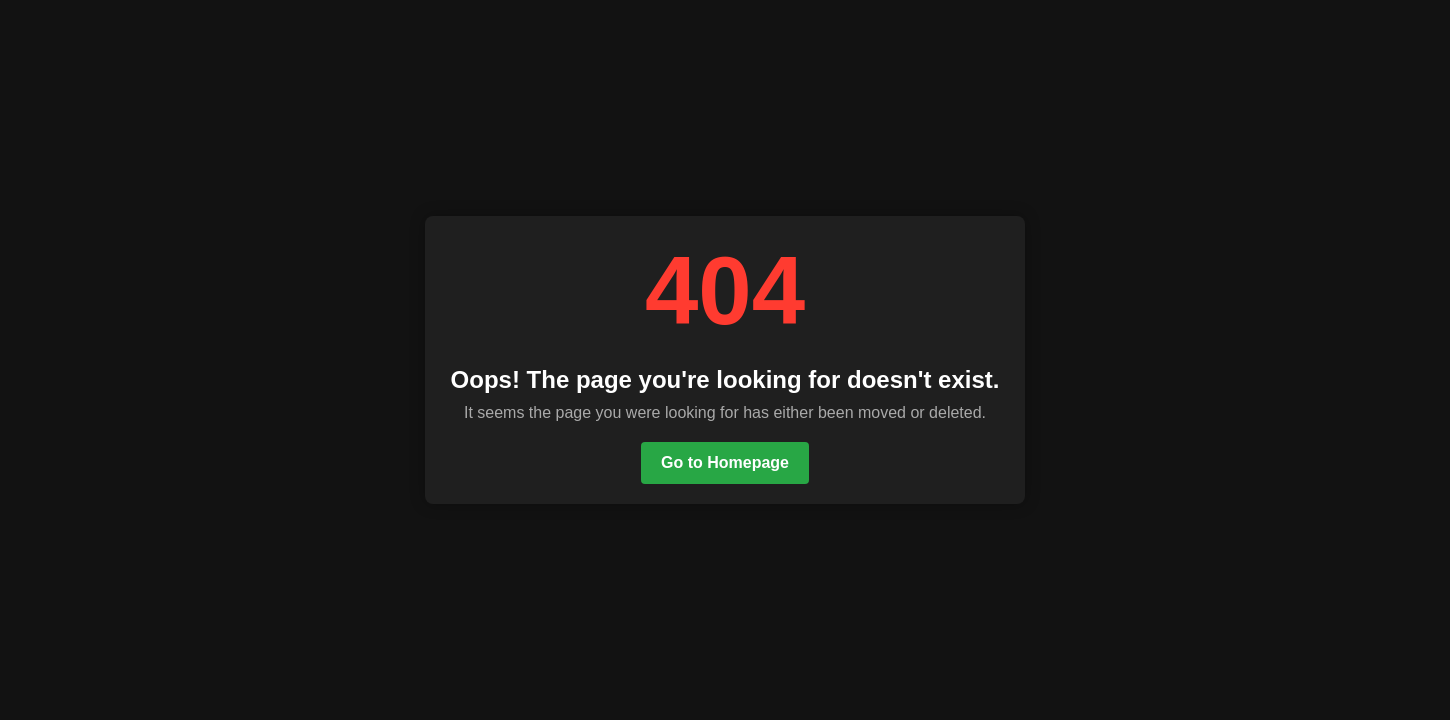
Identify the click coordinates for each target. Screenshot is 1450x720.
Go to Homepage (725, 462)
